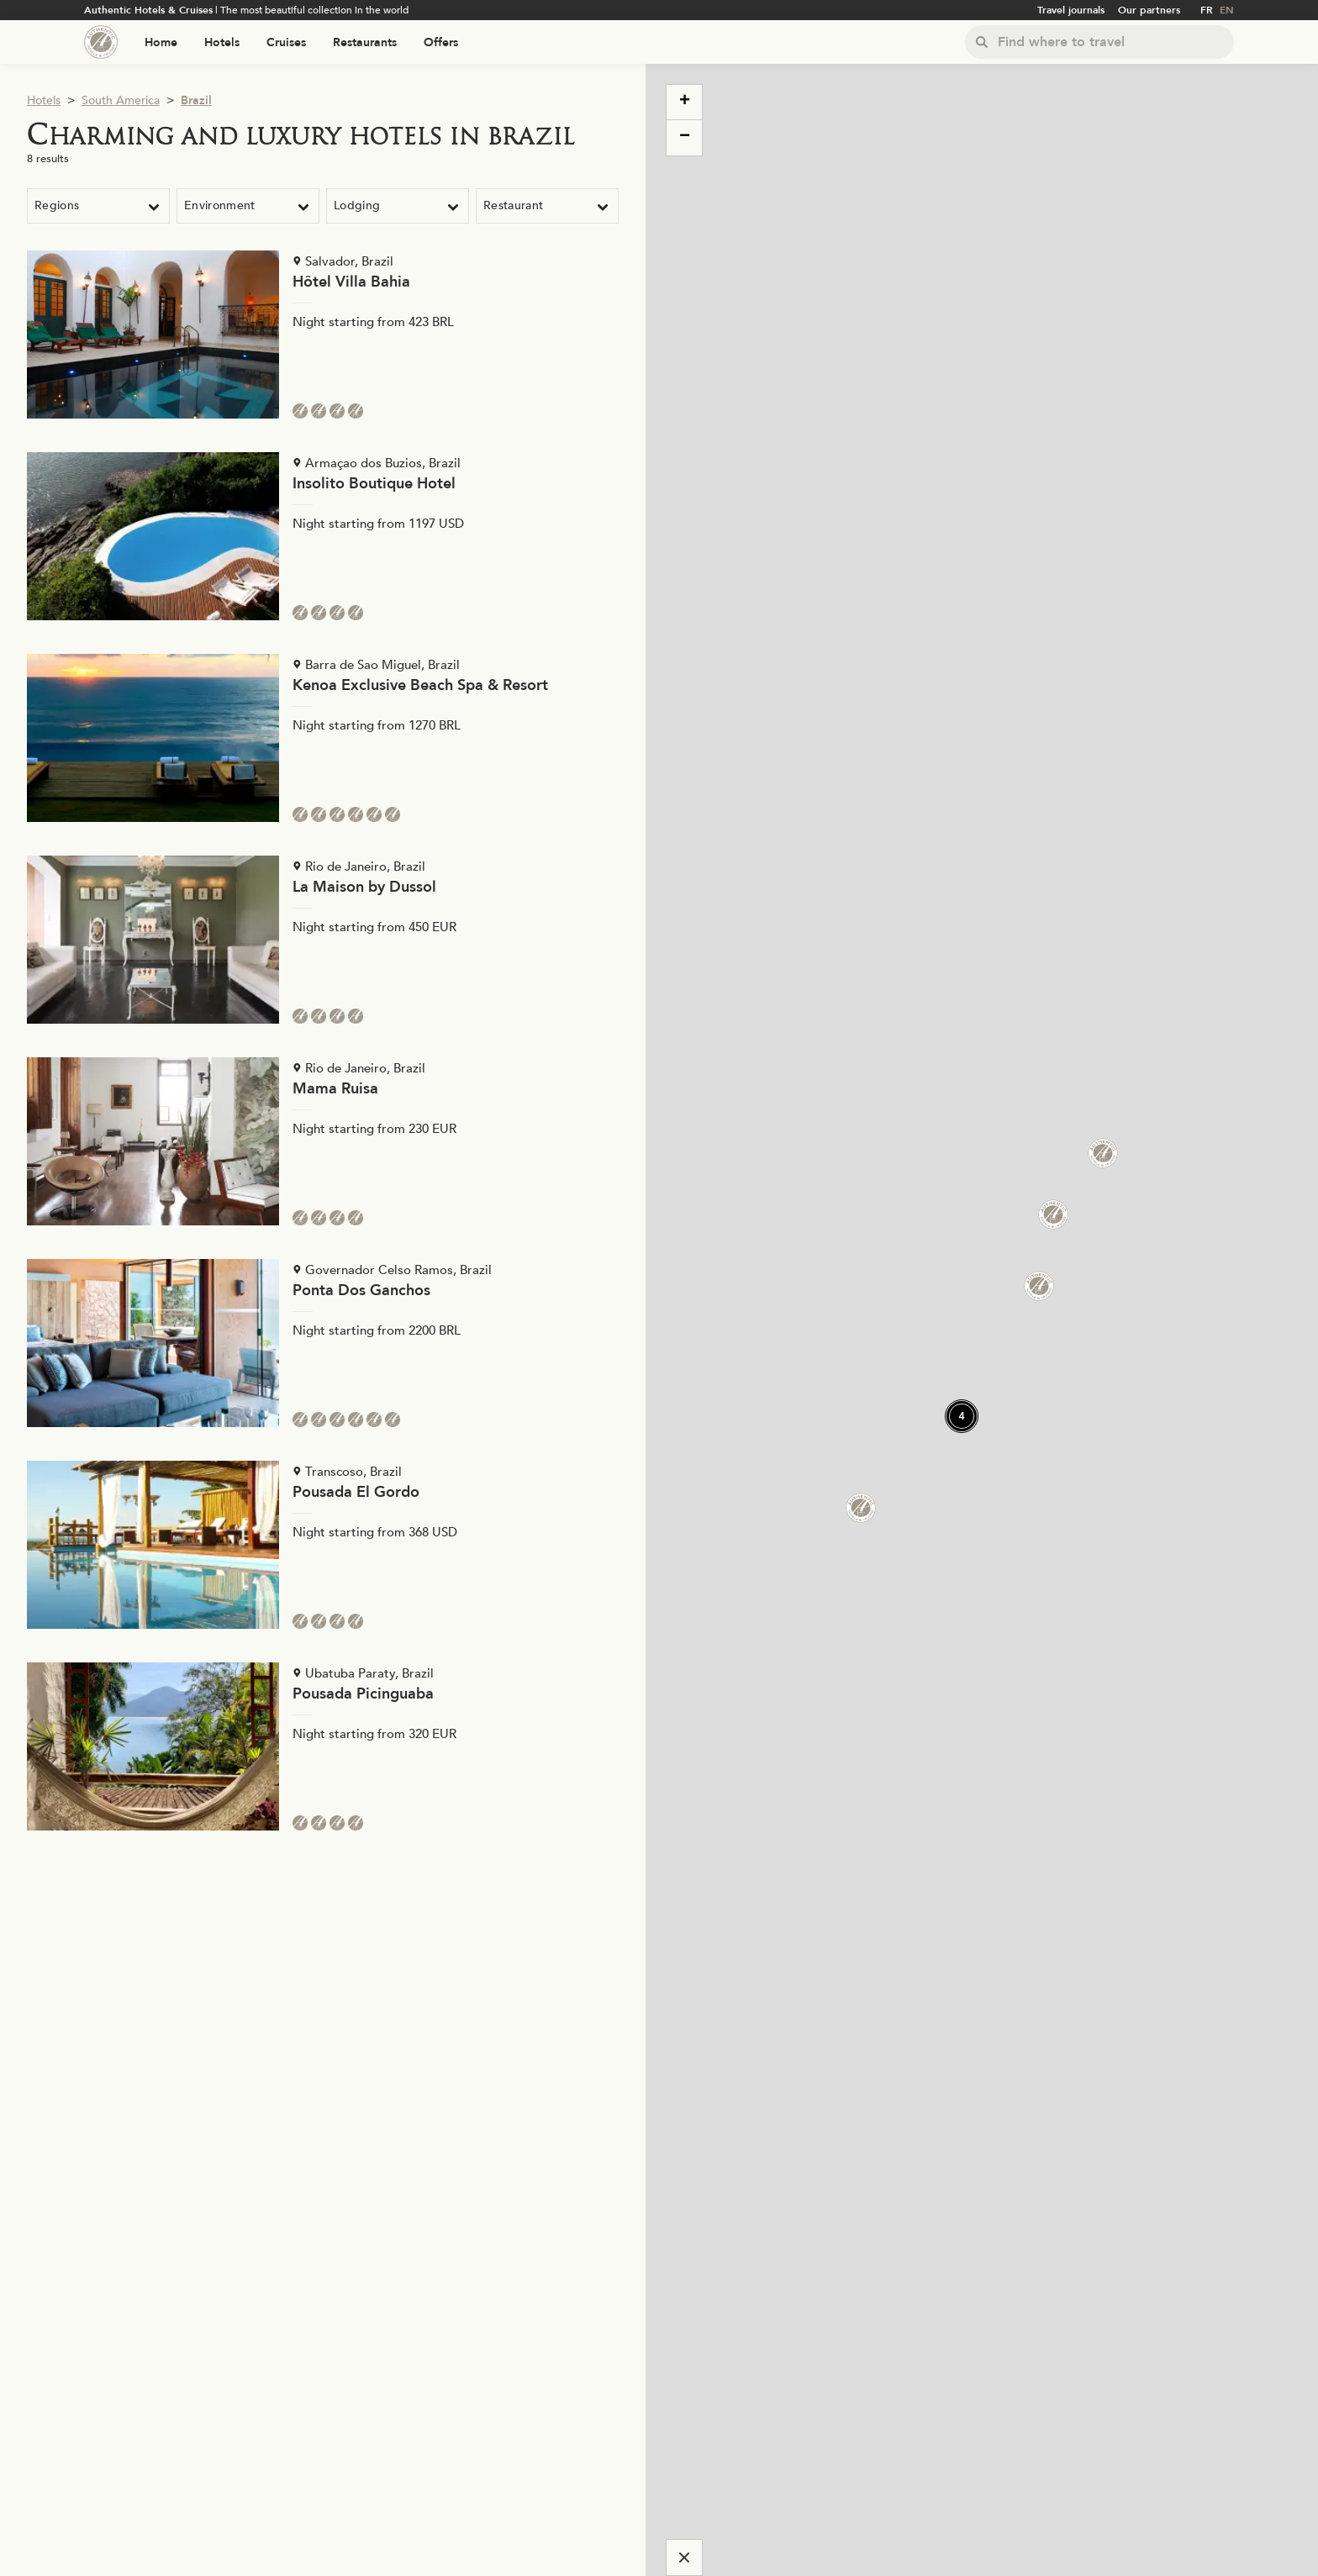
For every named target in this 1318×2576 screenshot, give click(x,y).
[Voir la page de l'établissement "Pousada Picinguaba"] (323, 1746)
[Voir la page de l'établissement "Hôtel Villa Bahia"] (323, 334)
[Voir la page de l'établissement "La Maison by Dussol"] (323, 940)
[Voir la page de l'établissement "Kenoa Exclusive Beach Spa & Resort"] (323, 738)
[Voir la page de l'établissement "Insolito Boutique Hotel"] (323, 536)
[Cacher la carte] (684, 2557)
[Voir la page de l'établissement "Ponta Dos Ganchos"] (323, 1343)
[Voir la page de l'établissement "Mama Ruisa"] (323, 1141)
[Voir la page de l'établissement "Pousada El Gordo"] (323, 1545)
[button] (1043, 1204)
